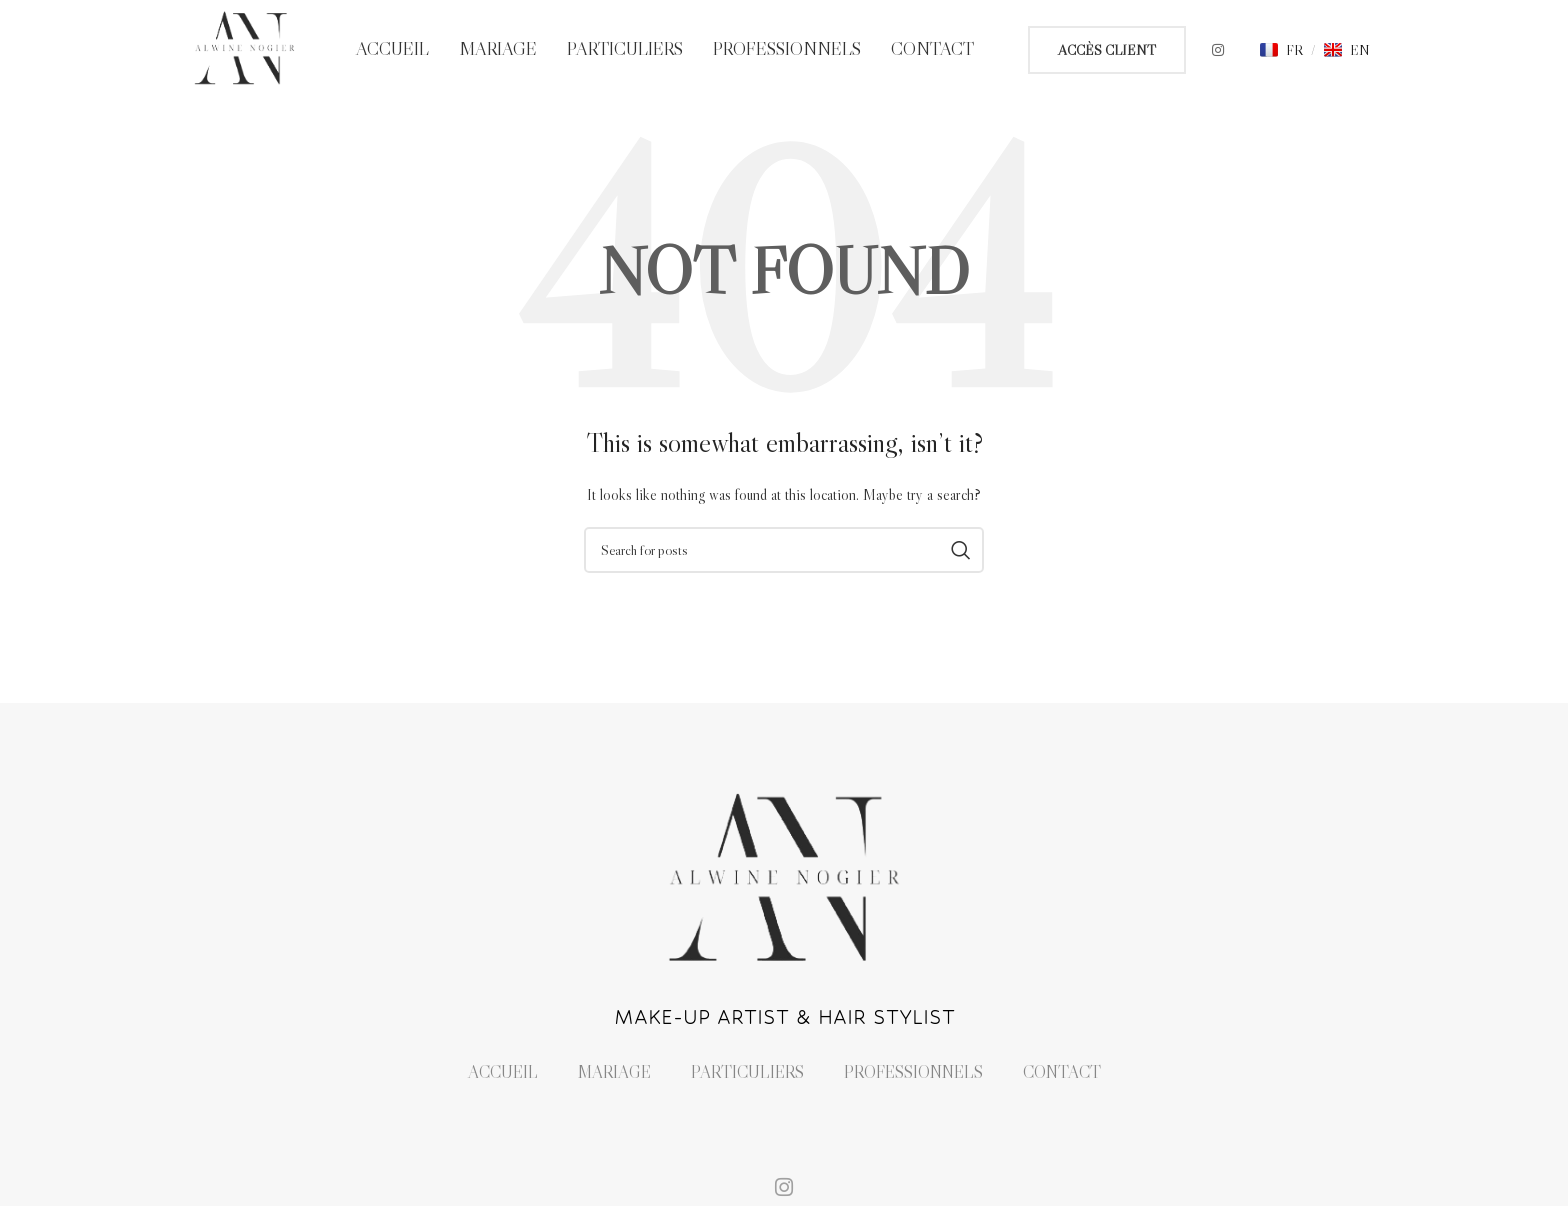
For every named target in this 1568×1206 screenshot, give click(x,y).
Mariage (614, 1072)
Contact (1062, 1072)
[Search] (784, 550)
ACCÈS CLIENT (1107, 50)
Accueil (503, 1072)
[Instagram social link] (1218, 50)
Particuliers (747, 1072)
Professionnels (913, 1072)
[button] (1281, 50)
